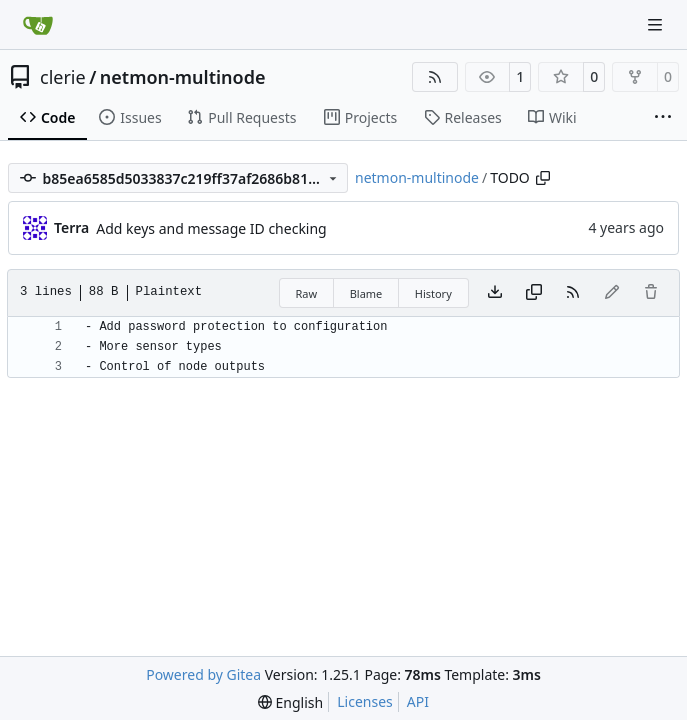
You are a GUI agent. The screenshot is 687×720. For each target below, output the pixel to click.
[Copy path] (543, 178)
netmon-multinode (183, 77)
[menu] (290, 702)
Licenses (365, 701)
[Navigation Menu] (657, 24)
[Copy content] (534, 293)
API (418, 701)
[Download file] (495, 293)
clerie (63, 77)
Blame (366, 293)
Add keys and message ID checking (211, 228)
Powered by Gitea (203, 674)
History (433, 293)
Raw (307, 293)
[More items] (663, 118)
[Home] (38, 25)
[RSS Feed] (435, 77)
